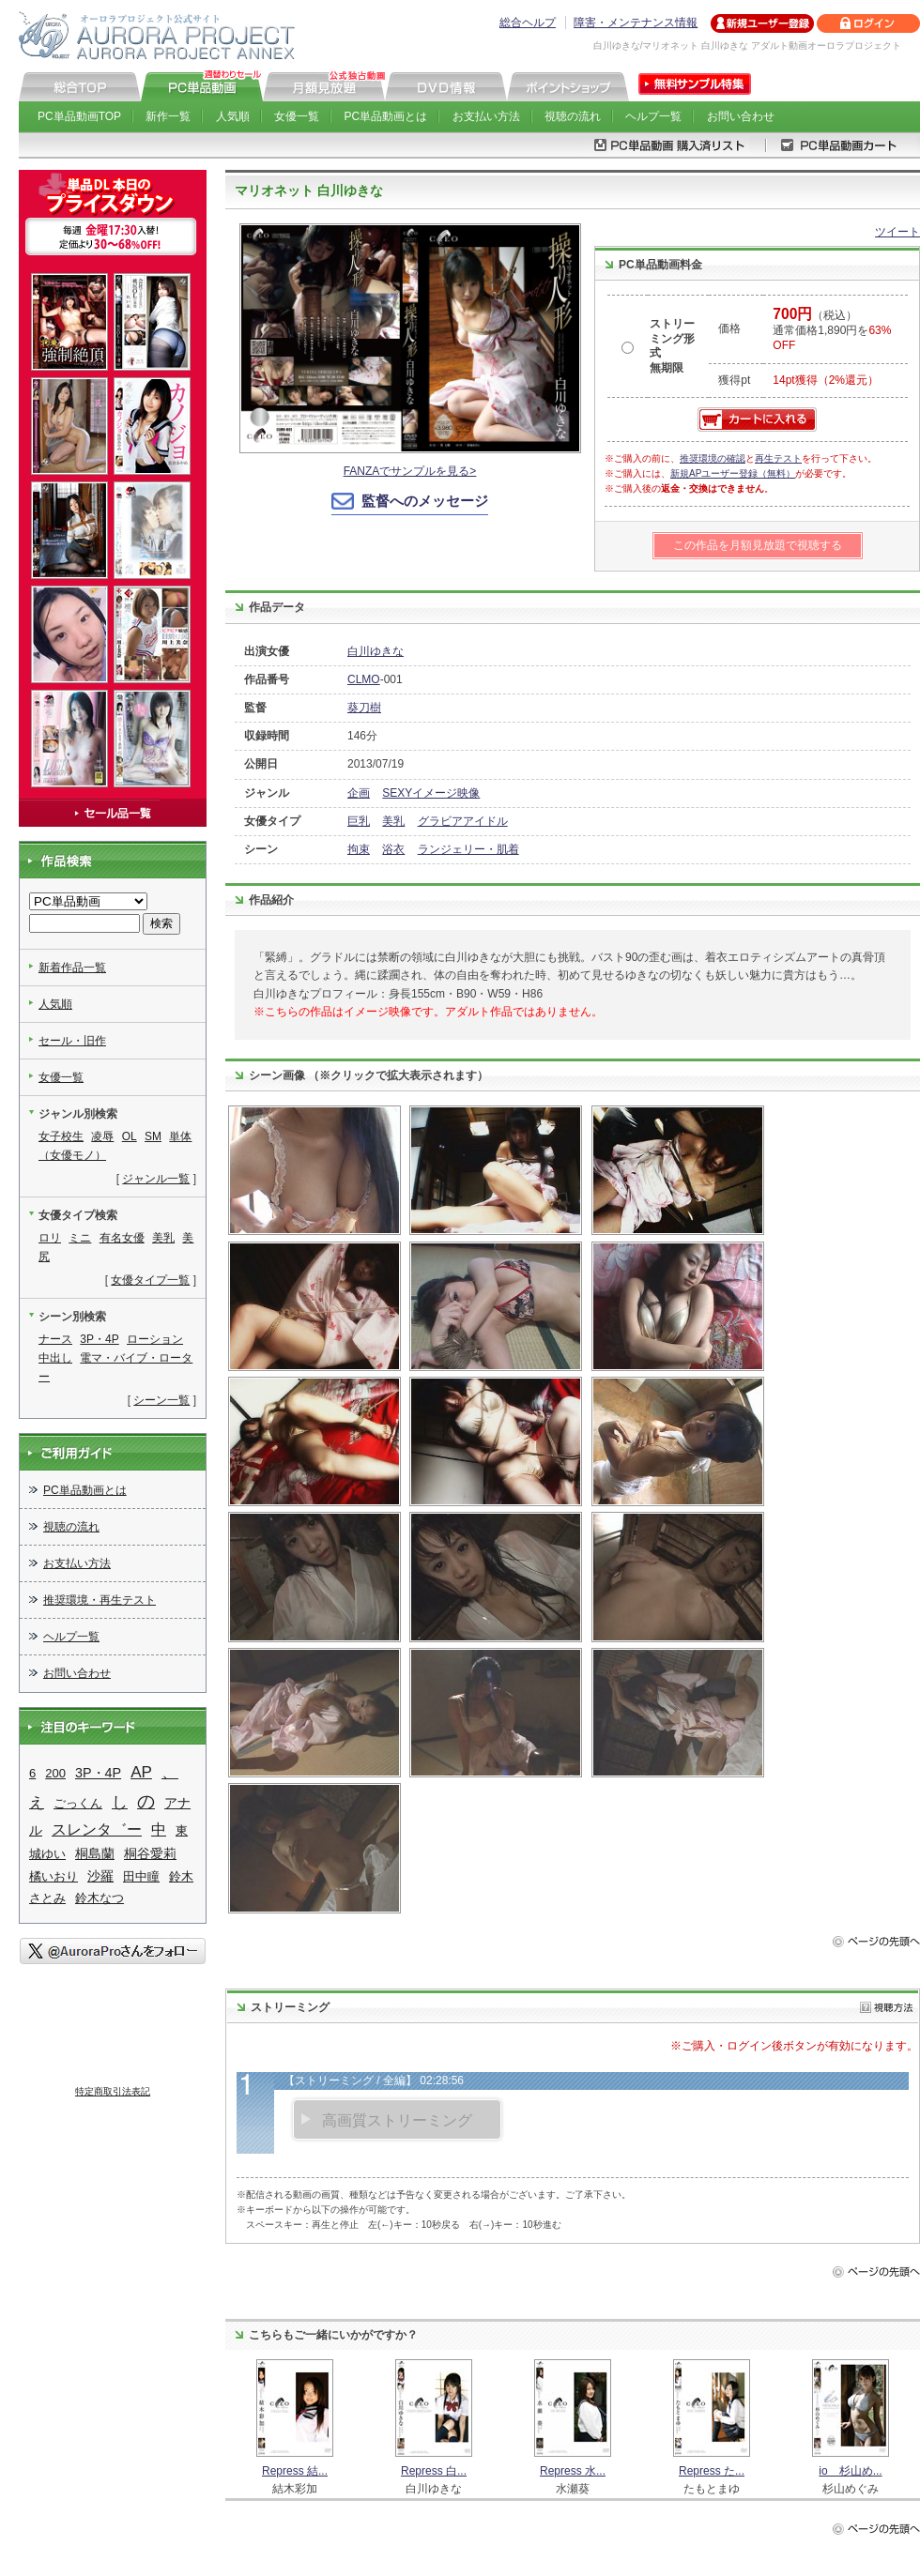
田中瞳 (141, 1876)
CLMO (363, 679)
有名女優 (122, 1237)
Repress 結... (295, 2470)
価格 (729, 328)
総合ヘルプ (527, 22)
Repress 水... (573, 2470)
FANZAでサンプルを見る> (410, 471)
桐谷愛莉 (150, 1853)
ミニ (80, 1237)
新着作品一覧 (72, 967)
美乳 (393, 821)
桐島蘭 (95, 1853)
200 (55, 1773)
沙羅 (100, 1875)
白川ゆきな (375, 651)
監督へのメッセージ (424, 501)
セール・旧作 (72, 1040)
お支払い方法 (486, 116)
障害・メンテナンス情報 (636, 22)
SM (153, 1136)
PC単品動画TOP (79, 116)
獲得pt (734, 380)
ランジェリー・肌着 (468, 849)
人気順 (233, 116)
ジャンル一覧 (156, 1178)
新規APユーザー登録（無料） (732, 473)
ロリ (49, 1237)
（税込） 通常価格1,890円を (832, 330)
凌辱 (102, 1136)
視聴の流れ (572, 116)
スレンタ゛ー (97, 1829)
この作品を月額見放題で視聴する (757, 545)
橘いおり (53, 1876)
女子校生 (61, 1136)
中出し (55, 1357)
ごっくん (78, 1803)
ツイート (897, 231)
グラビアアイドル (463, 821)
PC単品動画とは (386, 116)
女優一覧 (296, 116)
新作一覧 (168, 116)
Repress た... (711, 2470)
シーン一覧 (161, 1400)
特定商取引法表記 (112, 2091)
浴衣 (393, 849)
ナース (55, 1339)
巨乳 (358, 821)
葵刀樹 (364, 707)
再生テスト (778, 458)
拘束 (358, 849)
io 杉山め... (850, 2470)
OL (129, 1136)
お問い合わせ (740, 116)
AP (141, 1772)
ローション (155, 1339)
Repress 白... (434, 2470)
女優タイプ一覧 (150, 1280)
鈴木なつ (99, 1898)
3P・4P (99, 1339)
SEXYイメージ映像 (431, 793)
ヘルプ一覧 (653, 116)
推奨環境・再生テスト (99, 1600)
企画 (358, 793)
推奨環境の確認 (712, 458)
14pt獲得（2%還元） (826, 380)
